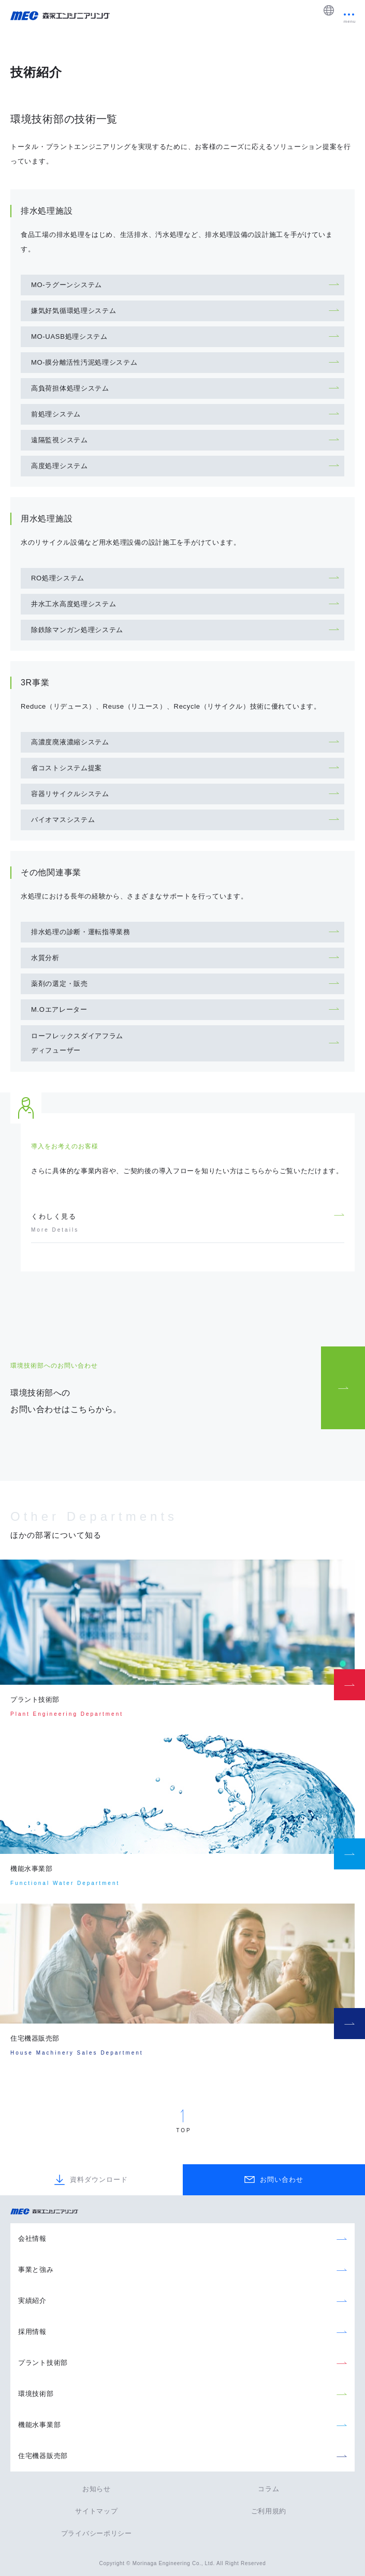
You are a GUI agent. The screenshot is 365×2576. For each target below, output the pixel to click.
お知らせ (96, 2489)
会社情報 (32, 2238)
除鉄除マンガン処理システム (77, 630)
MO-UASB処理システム (69, 336)
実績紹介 (32, 2300)
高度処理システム (59, 466)
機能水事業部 (39, 2425)
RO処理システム (57, 578)
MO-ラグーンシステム (66, 285)
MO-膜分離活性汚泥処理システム (84, 362)
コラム (268, 2489)
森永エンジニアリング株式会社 (49, 2211)
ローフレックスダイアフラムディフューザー (77, 1043)
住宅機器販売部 (43, 2456)
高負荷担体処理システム (70, 388)
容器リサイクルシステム (70, 794)
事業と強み (36, 2269)
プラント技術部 (43, 2363)
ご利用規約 (269, 2511)
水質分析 (45, 958)
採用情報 (32, 2331)
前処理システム (56, 414)
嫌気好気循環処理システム (73, 310)
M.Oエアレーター (59, 1009)
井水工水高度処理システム (73, 604)
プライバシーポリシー (96, 2533)
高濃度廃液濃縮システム (70, 742)
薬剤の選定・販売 (59, 983)
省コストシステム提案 (66, 768)
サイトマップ (96, 2511)
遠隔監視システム (59, 440)
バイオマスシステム (63, 819)
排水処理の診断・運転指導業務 (80, 932)
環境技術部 (36, 2394)
